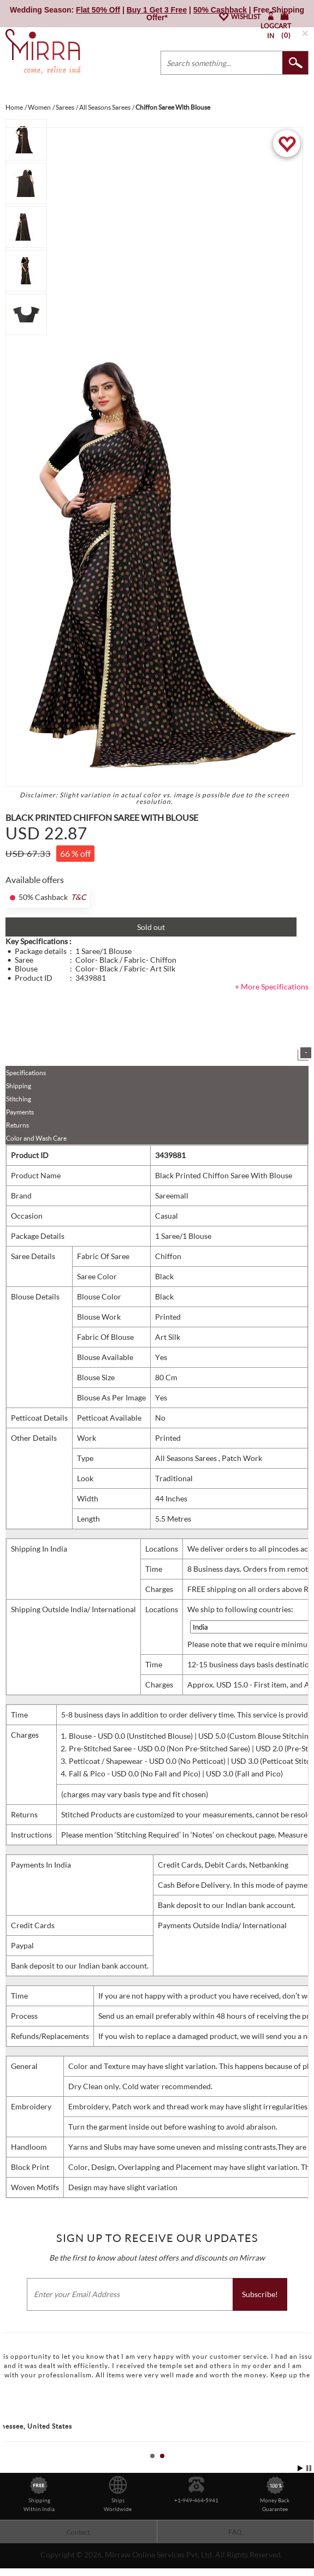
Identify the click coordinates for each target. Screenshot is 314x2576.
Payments (20, 1112)
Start (300, 2468)
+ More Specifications (272, 986)
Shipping (18, 1086)
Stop (308, 2468)
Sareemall (171, 1195)
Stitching (18, 1099)
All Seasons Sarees (186, 1458)
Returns (17, 1125)
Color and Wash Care (36, 1138)
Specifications (26, 1073)
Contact (78, 2532)
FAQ (235, 2532)
